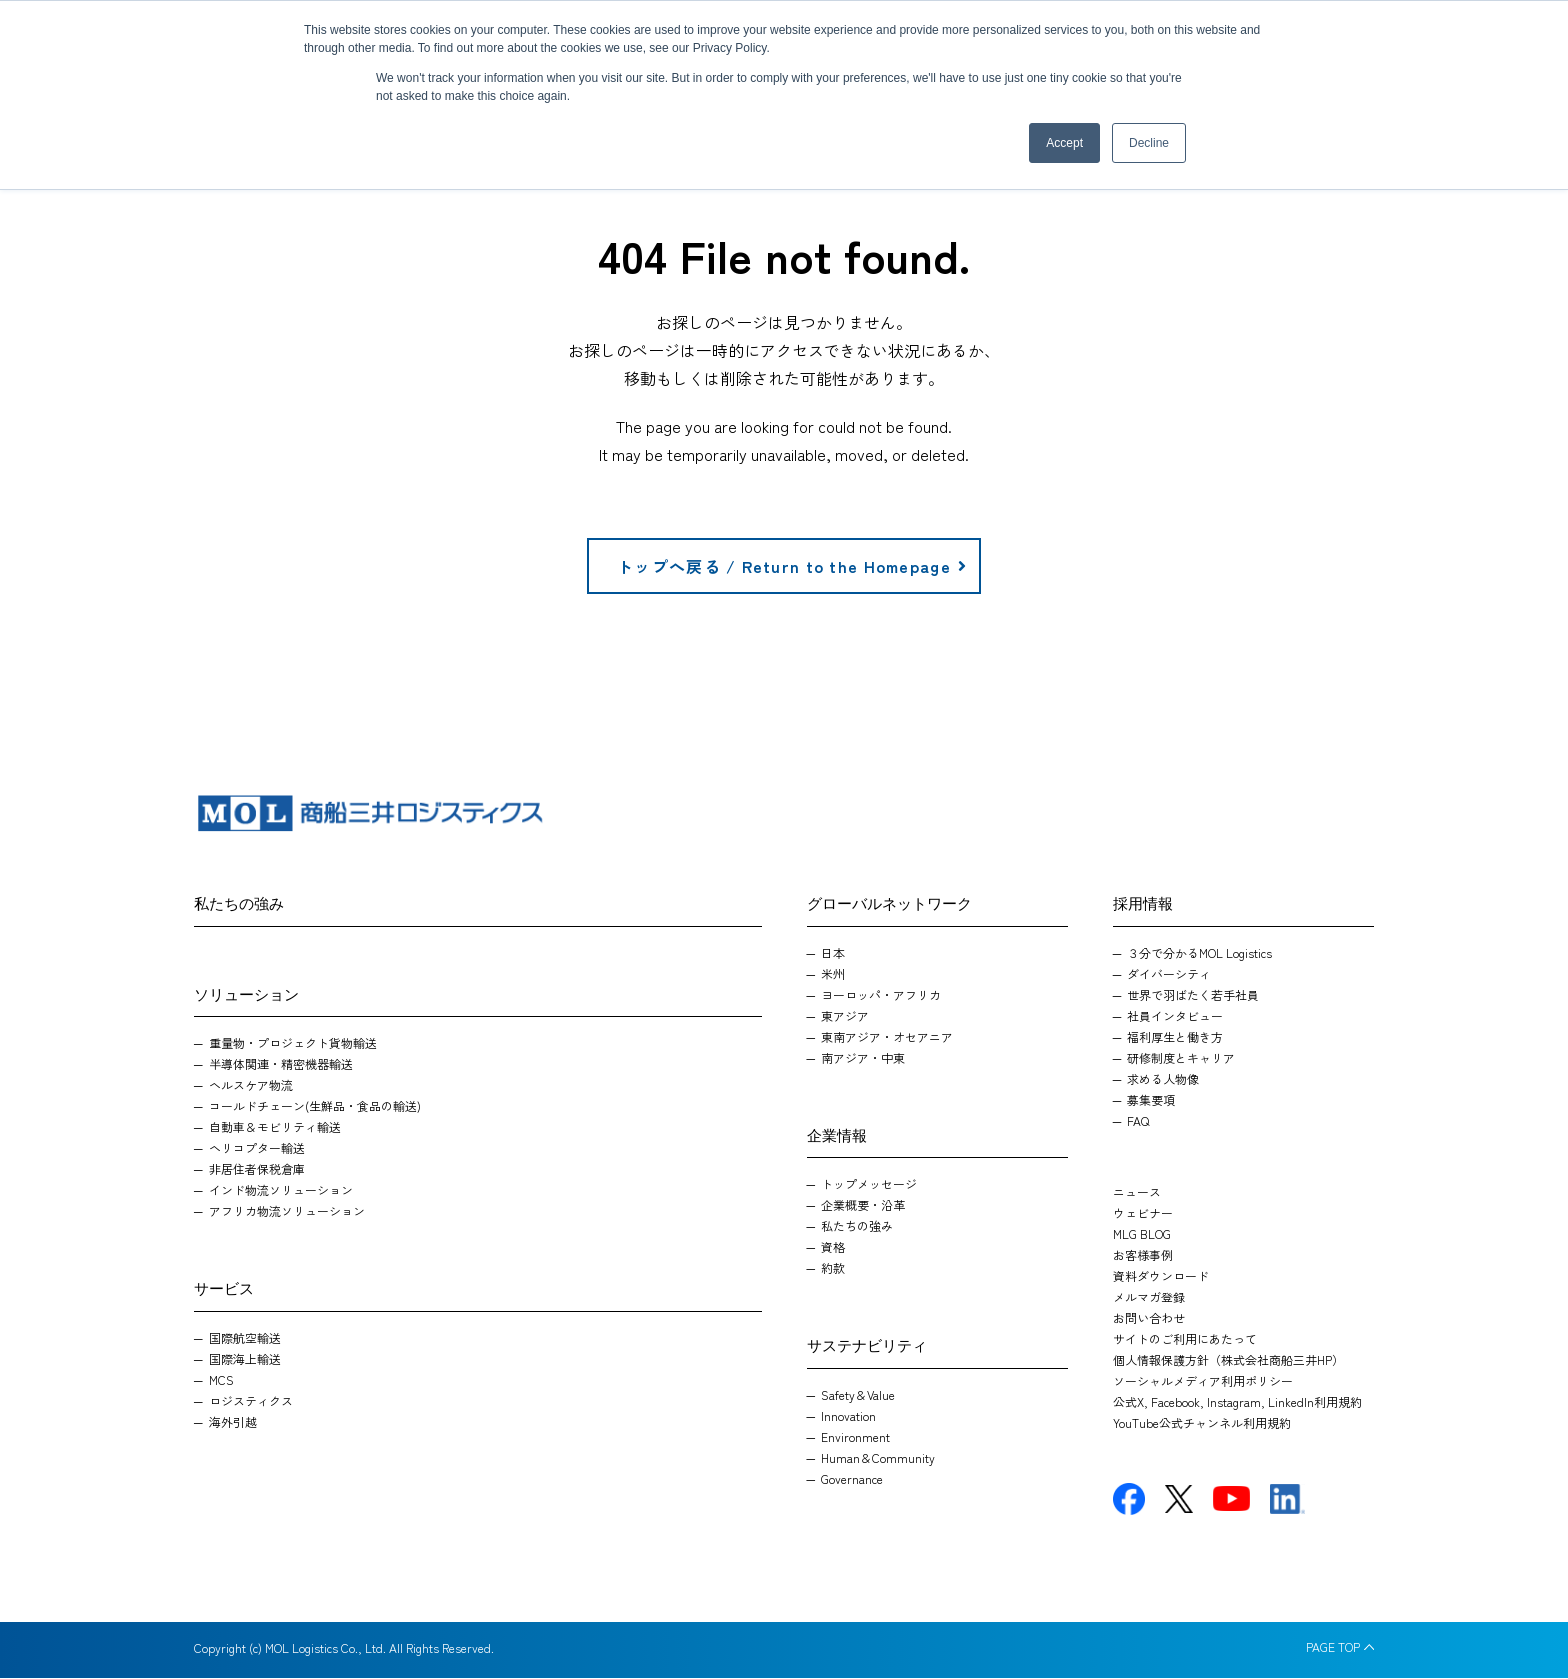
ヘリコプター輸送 (257, 1148)
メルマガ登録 (1149, 1297)
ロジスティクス (251, 1401)
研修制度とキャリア (1181, 1058)
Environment (855, 1437)
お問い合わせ (1149, 1318)
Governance (852, 1479)
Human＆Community (878, 1458)
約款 (833, 1268)
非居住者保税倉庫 (257, 1169)
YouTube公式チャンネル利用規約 (1202, 1423)
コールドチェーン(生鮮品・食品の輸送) (315, 1106)
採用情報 (1149, 902)
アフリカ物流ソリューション (287, 1211)
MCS (221, 1380)
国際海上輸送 (245, 1359)
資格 (833, 1247)
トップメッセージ (869, 1184)
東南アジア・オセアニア (887, 1037)
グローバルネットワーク (906, 902)
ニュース (1137, 1192)
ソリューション (257, 993)
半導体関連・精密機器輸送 (281, 1064)
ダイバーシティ (1169, 974)
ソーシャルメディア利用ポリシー (1203, 1381)
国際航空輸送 (245, 1338)
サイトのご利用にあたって (1185, 1339)
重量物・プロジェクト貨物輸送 (293, 1043)
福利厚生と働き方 (1175, 1037)
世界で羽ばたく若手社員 (1193, 995)
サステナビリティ (879, 1344)
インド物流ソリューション (281, 1190)
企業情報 (843, 1134)
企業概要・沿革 (863, 1205)
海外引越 (233, 1422)
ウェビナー (1143, 1213)
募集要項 (1151, 1100)
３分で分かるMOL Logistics (1199, 953)
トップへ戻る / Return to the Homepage (792, 567)
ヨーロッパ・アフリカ (881, 995)
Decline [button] (1149, 143)
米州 (833, 974)
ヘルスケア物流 (251, 1085)
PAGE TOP (1333, 1648)
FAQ (1138, 1121)
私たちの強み (248, 902)
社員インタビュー (1175, 1016)
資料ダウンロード (1161, 1276)
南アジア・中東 (863, 1058)
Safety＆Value (858, 1395)
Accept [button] (1064, 143)
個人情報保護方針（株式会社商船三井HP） (1228, 1360)
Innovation (848, 1416)
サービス (230, 1287)
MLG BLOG (1142, 1234)
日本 (833, 953)
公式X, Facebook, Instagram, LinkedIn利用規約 (1237, 1402)
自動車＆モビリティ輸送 (275, 1127)
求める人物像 (1163, 1079)
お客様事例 (1143, 1255)
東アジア (845, 1016)
